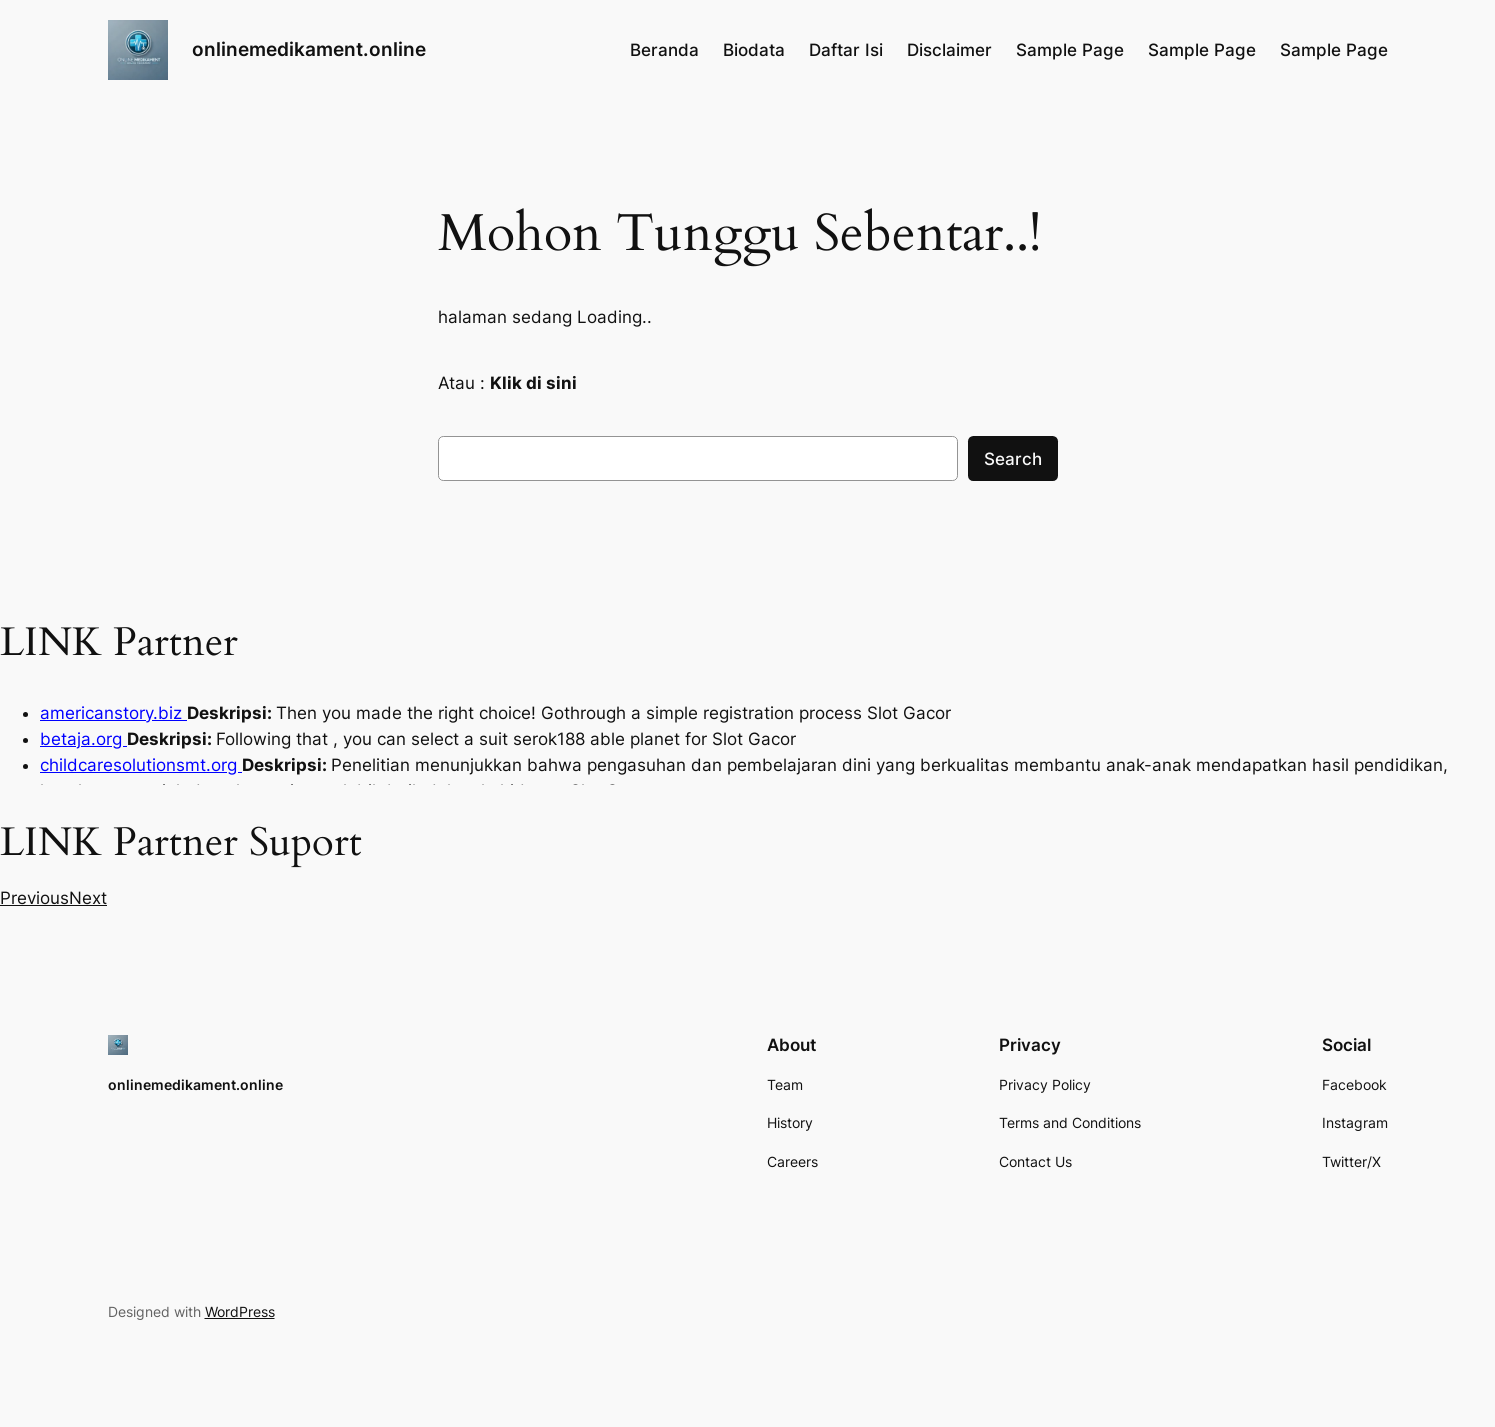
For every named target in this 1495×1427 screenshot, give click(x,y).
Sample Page (1070, 50)
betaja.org (83, 739)
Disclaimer (949, 50)
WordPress (240, 1311)
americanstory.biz (113, 713)
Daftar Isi (846, 50)
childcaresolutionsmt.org (141, 765)
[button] (34, 898)
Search (1013, 459)
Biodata (754, 50)
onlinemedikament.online (309, 49)
